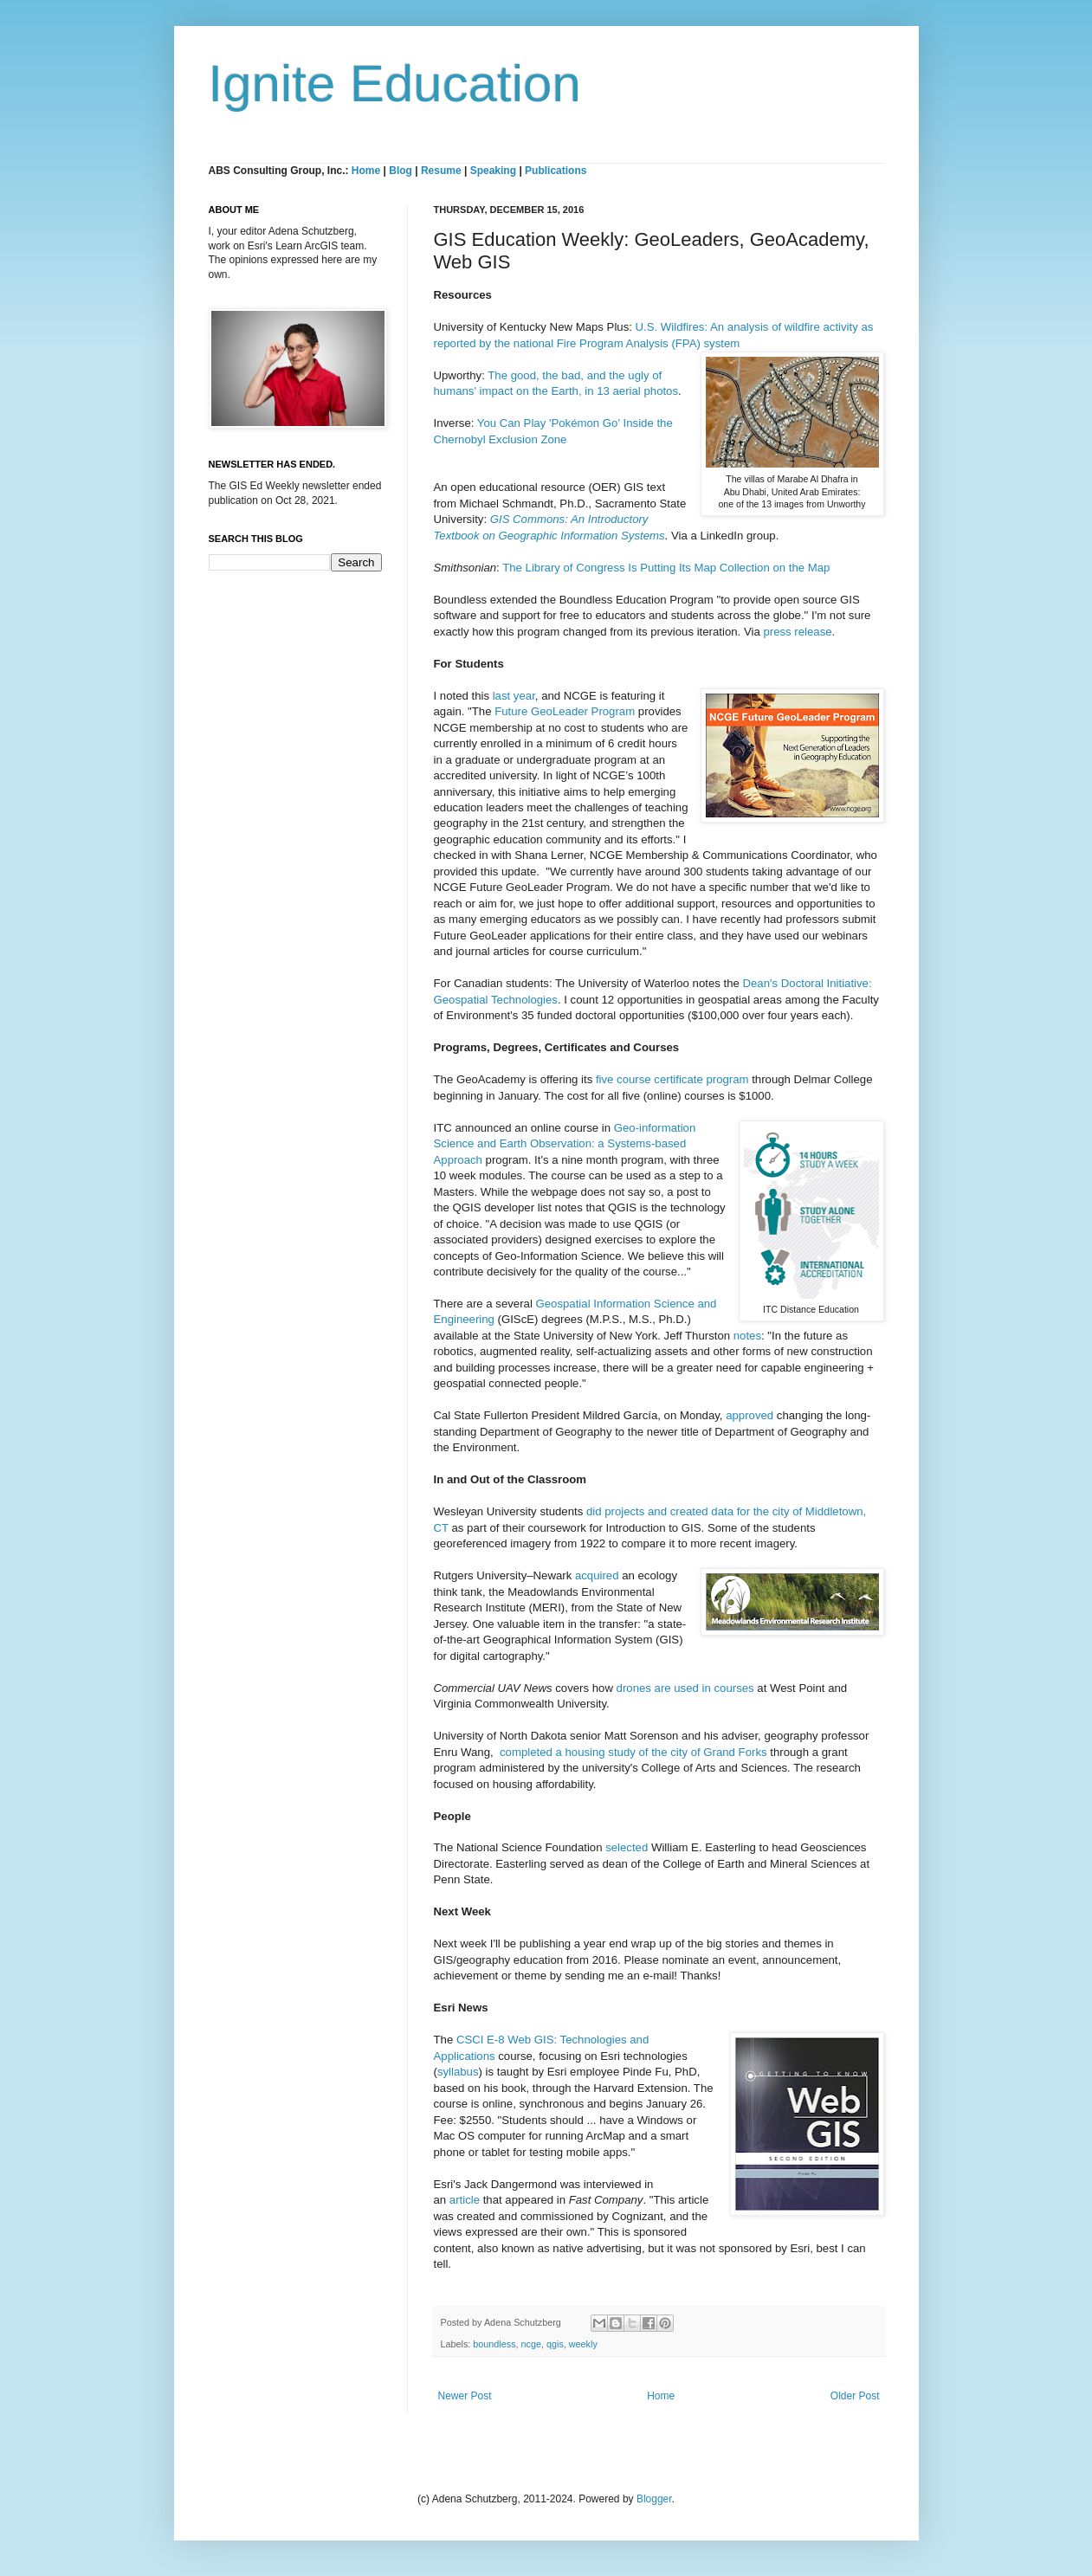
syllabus (458, 2071)
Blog (400, 171)
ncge (531, 2344)
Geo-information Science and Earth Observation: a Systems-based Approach (565, 1143)
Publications (555, 171)
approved (749, 1415)
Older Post (855, 2396)
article (464, 2199)
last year (514, 695)
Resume (442, 171)
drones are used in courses (685, 1688)
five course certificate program (672, 1079)
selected (626, 1847)
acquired (597, 1575)
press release (797, 631)
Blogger (654, 2499)
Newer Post (465, 2396)
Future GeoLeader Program (564, 711)
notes (747, 1335)
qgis (555, 2344)
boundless (494, 2344)
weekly (583, 2344)
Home (366, 171)
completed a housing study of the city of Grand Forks (633, 1752)
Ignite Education (395, 84)
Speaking (493, 171)
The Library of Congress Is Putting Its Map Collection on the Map (666, 567)
